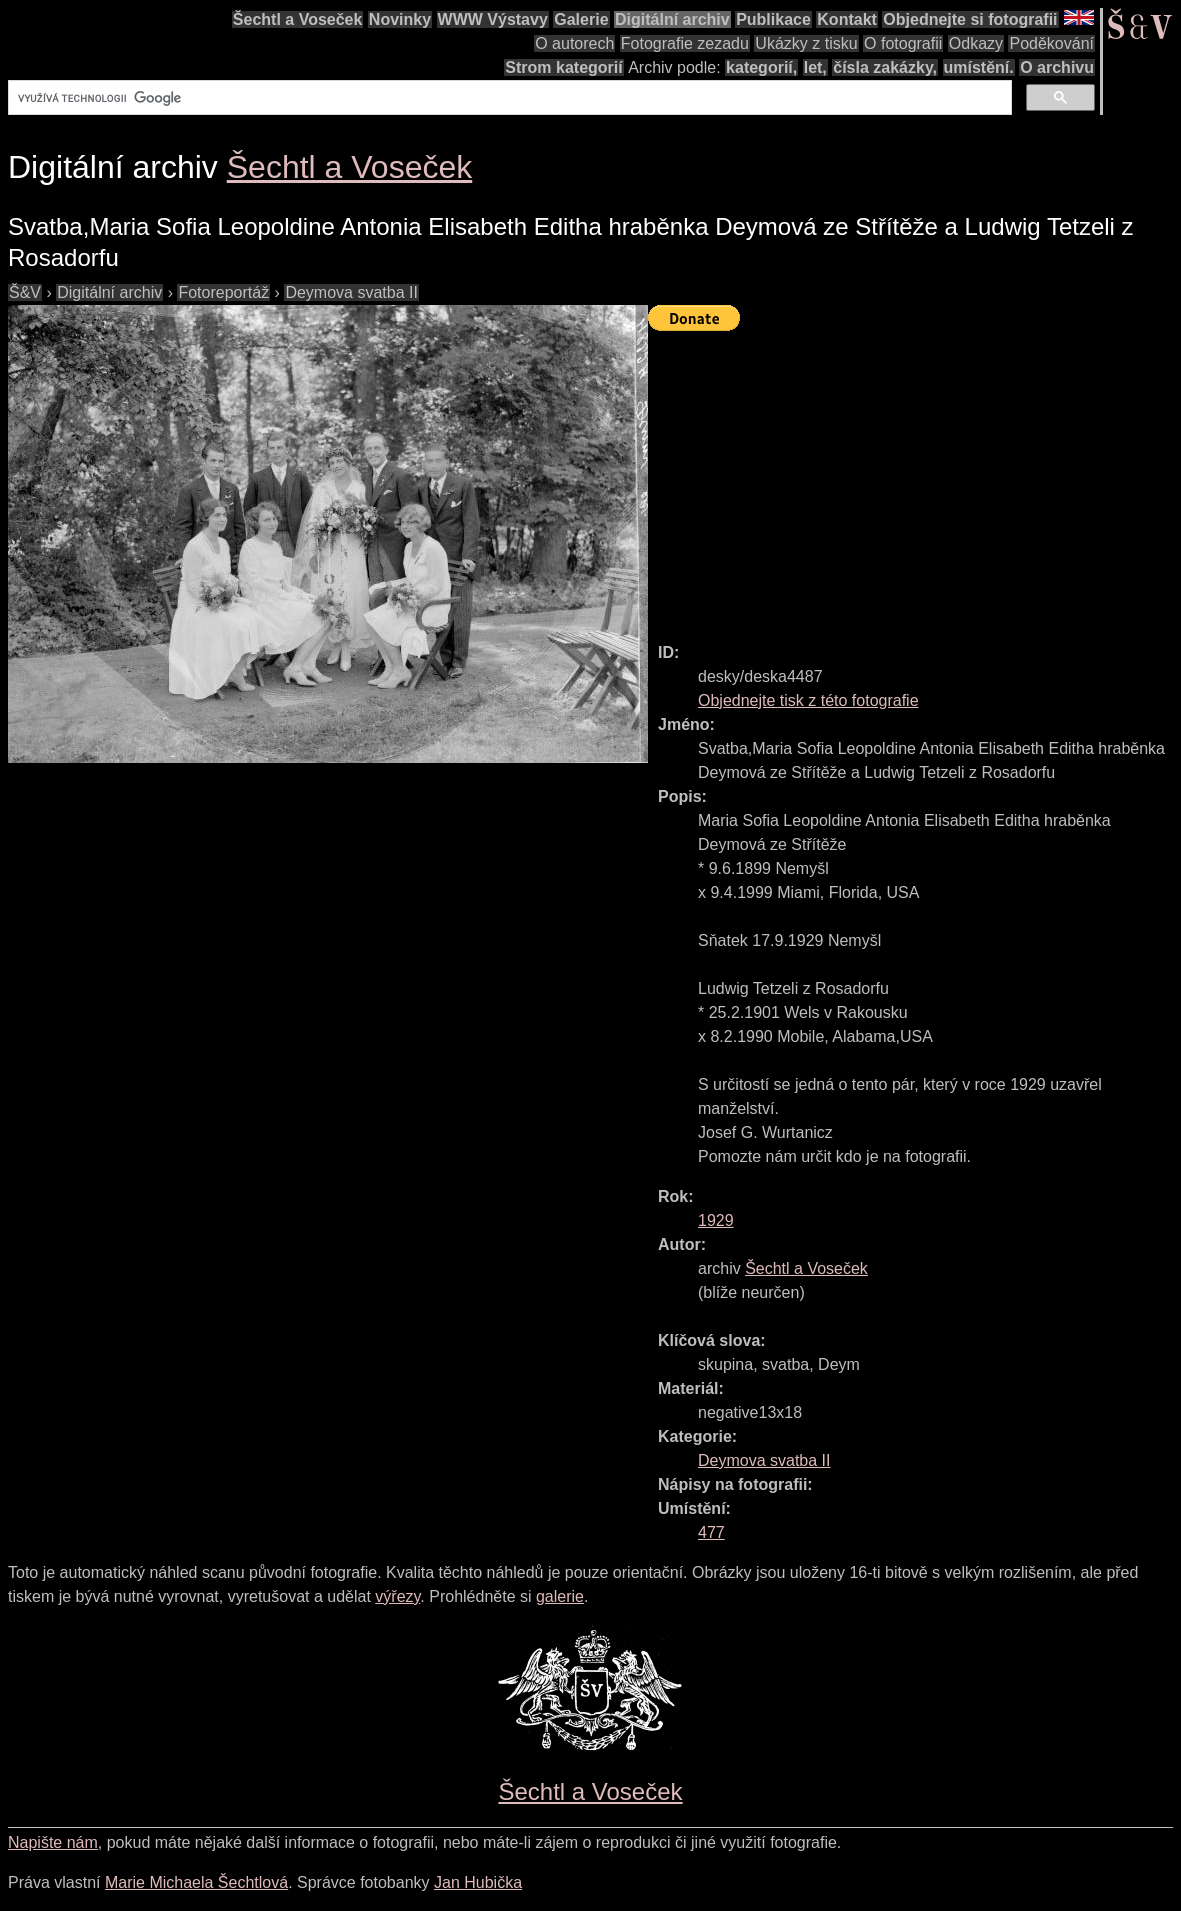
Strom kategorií (563, 67)
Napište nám (53, 1842)
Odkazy (976, 43)
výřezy (397, 1596)
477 (711, 1532)
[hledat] (508, 98)
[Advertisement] (914, 478)
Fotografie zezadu (685, 43)
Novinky (400, 19)
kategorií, (761, 67)
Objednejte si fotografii (970, 19)
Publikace (773, 19)
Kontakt (847, 19)
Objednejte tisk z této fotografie (808, 700)
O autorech (574, 43)
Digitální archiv (672, 19)
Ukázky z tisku (806, 43)
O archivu (1057, 67)
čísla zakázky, (885, 67)
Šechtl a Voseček (298, 19)
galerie (560, 1596)
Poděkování (1051, 43)
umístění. (979, 67)
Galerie (581, 19)
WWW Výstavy (493, 19)
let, (815, 67)
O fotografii (903, 43)
